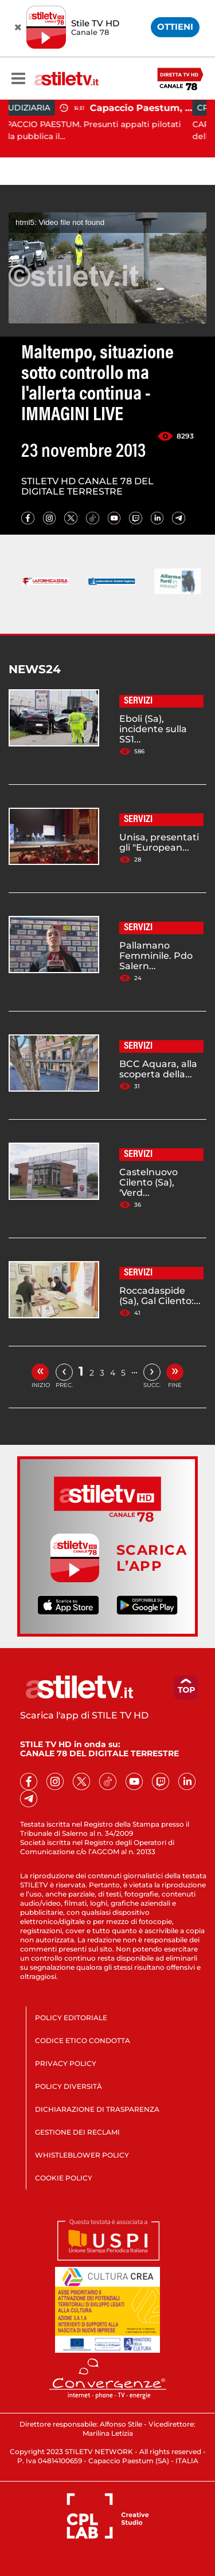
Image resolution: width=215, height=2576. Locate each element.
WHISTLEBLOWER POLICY (82, 2155)
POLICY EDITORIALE (71, 2017)
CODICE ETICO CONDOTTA (82, 2040)
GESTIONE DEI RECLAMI (77, 2132)
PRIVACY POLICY (65, 2063)
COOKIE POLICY (63, 2178)
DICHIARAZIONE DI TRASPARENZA (97, 2109)
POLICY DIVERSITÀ (68, 2086)
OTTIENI (175, 26)
